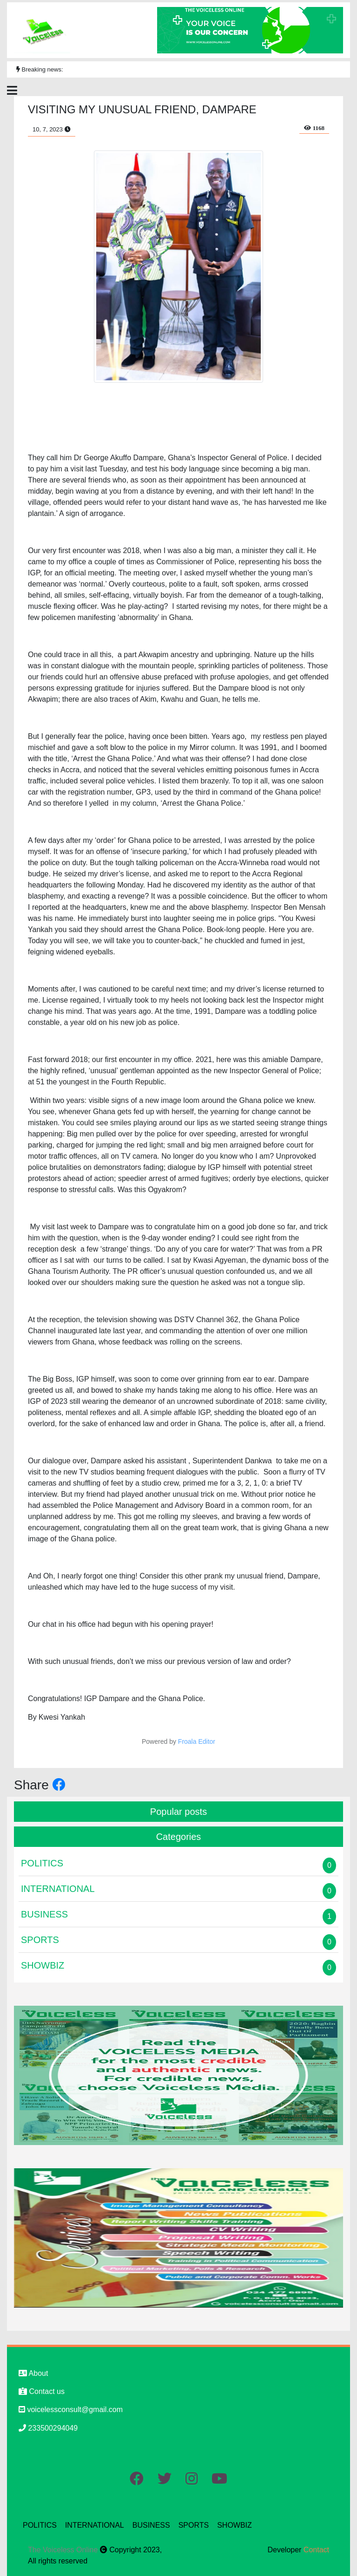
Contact (316, 2550)
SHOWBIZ (234, 2525)
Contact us (42, 2391)
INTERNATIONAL (94, 2525)
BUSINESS (151, 2525)
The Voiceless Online (64, 2550)
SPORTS (193, 2525)
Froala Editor (196, 1741)
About (33, 2373)
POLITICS (40, 2525)
